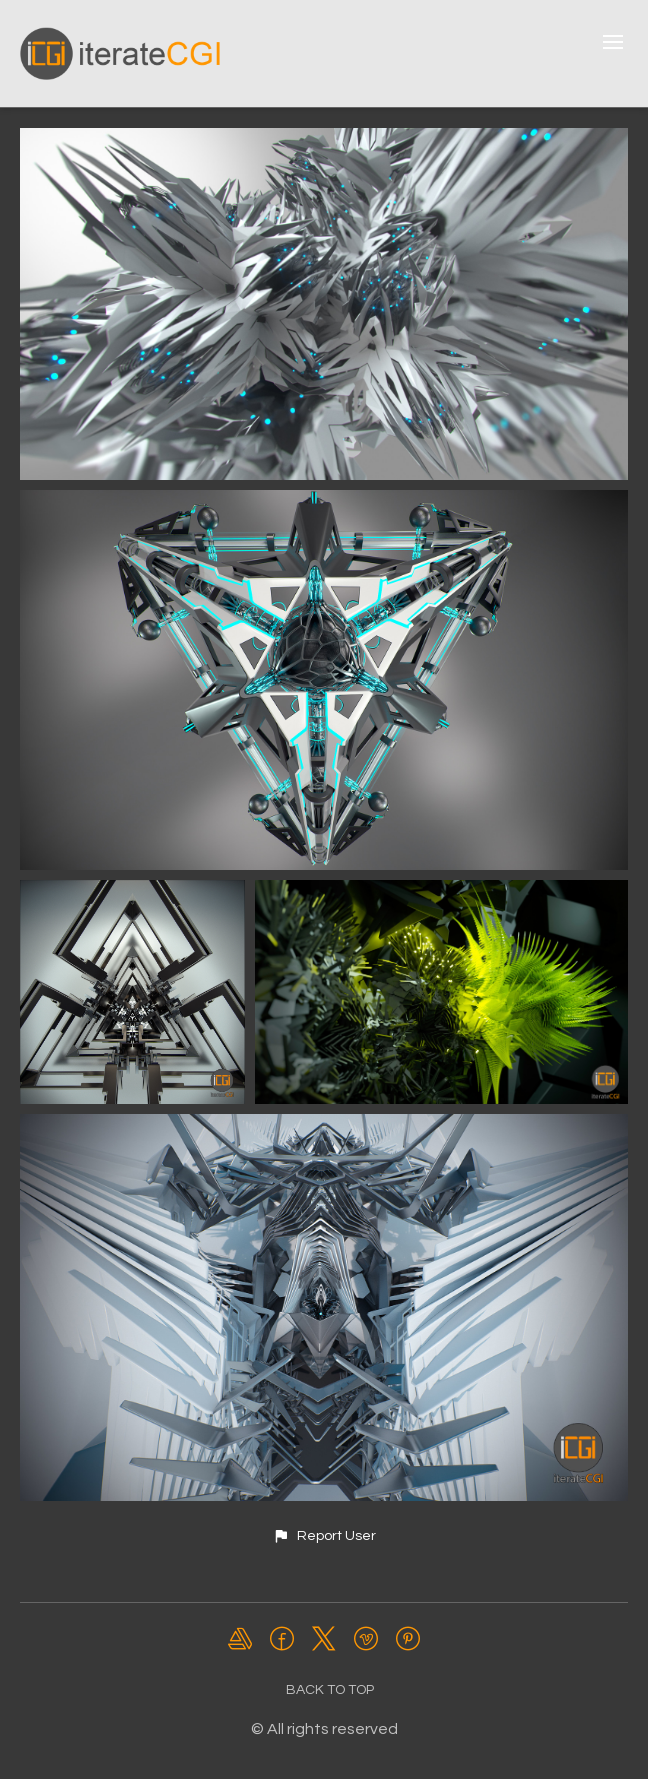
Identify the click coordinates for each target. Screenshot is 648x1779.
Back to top (330, 1690)
